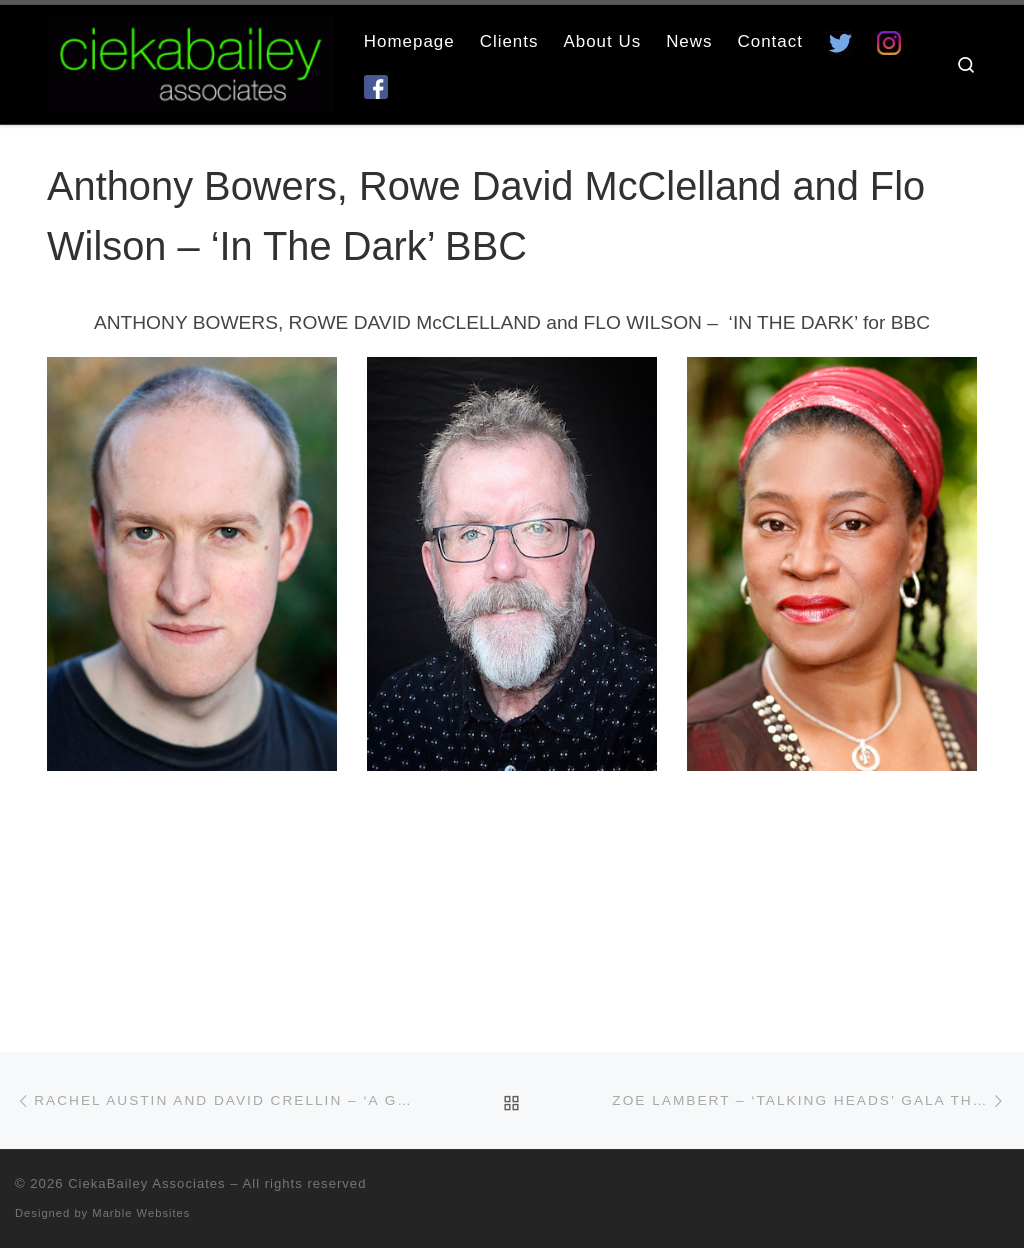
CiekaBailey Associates (147, 1183)
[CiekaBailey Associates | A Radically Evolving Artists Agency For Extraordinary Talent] (190, 61)
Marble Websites (141, 1213)
